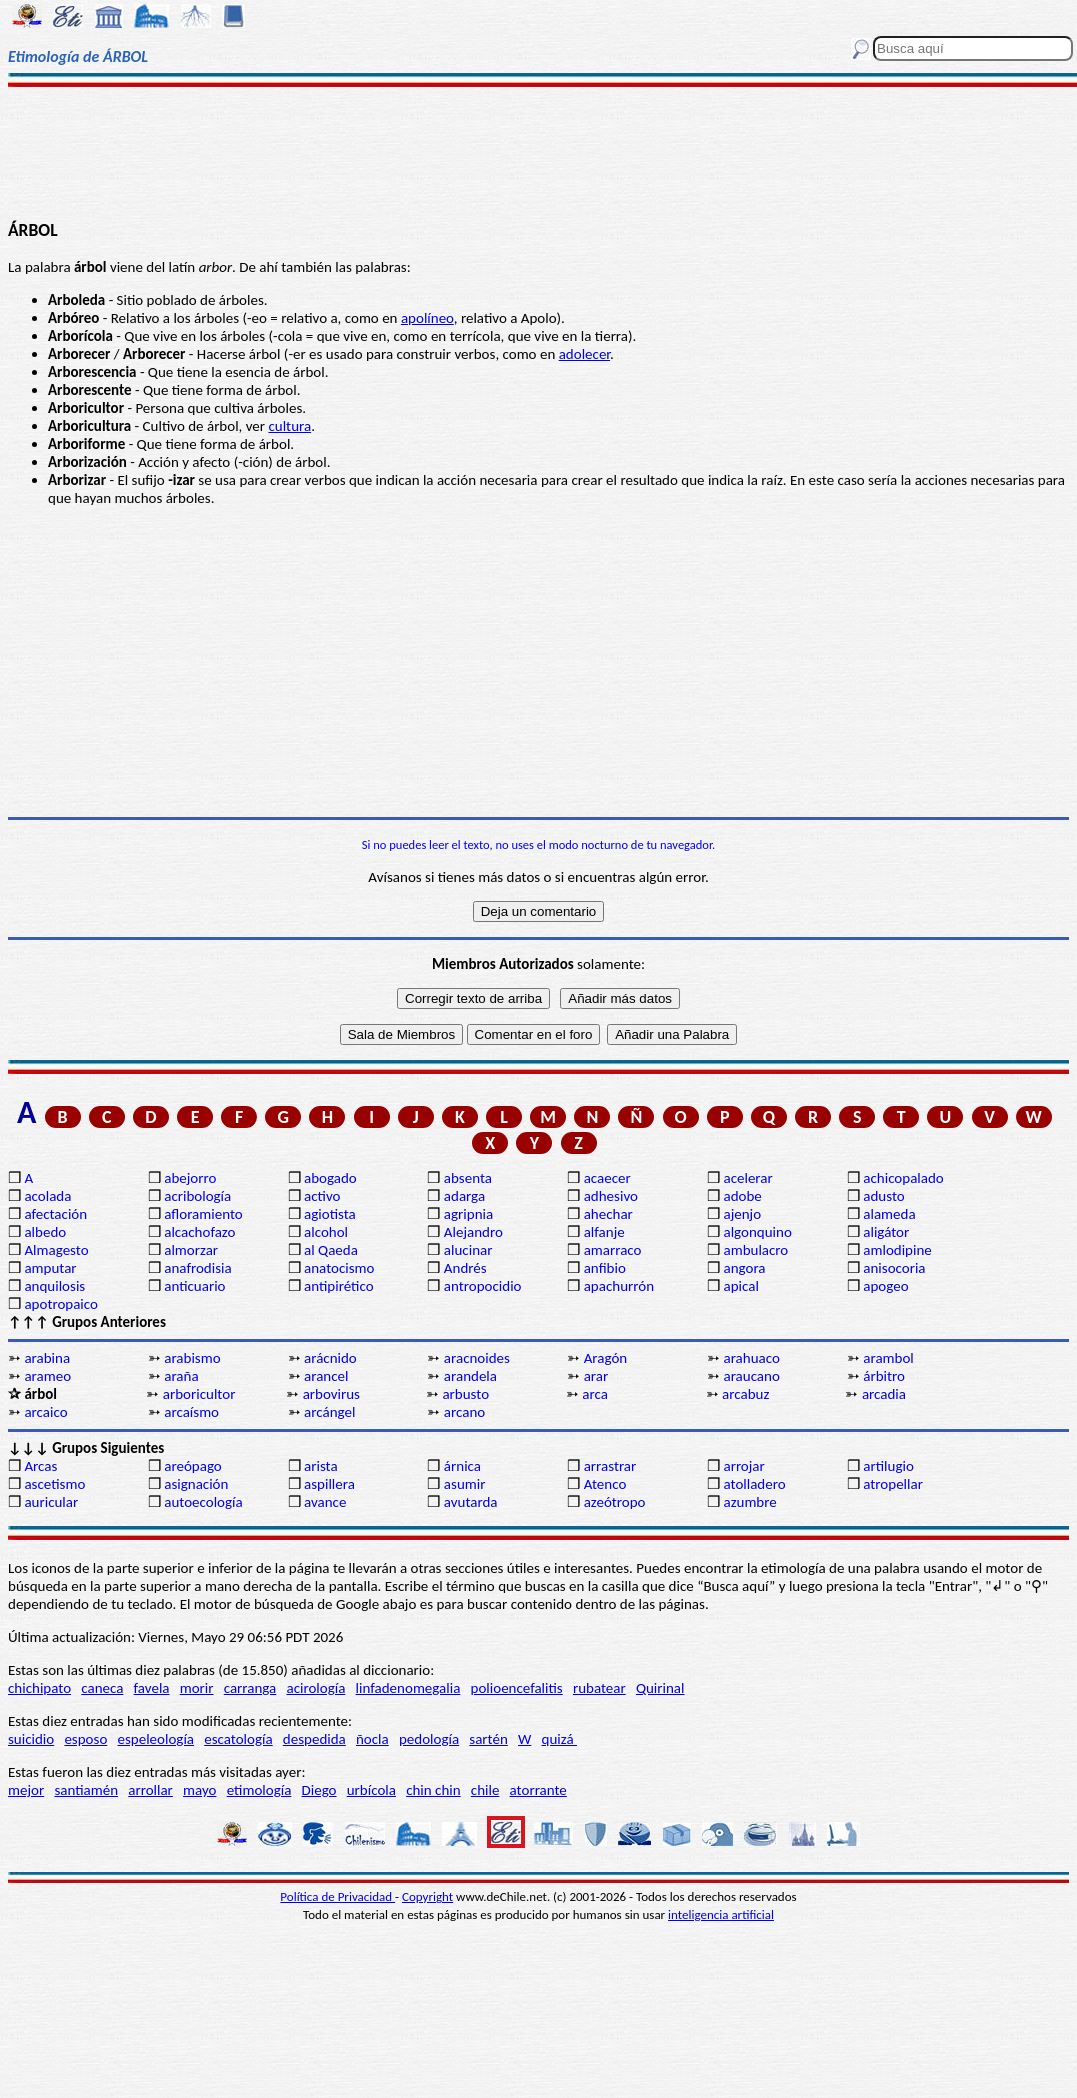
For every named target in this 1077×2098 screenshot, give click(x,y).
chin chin (433, 1790)
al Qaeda (331, 1250)
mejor (26, 1790)
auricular (51, 1502)
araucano (751, 1376)
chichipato (39, 1688)
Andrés (465, 1268)
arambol (888, 1358)
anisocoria (894, 1268)
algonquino (757, 1232)
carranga (250, 1688)
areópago (193, 1466)
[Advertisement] (539, 152)
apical (740, 1286)
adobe (742, 1196)
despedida (314, 1739)
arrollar (150, 1790)
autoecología (203, 1502)
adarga (464, 1196)
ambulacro (755, 1250)
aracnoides (477, 1358)
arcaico (45, 1412)
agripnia (468, 1214)
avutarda (471, 1502)
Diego (319, 1790)
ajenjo (742, 1214)
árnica (462, 1466)
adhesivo (611, 1196)
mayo (199, 1790)
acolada (47, 1196)
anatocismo (339, 1268)
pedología (429, 1739)
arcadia (884, 1394)
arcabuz (745, 1394)
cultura (289, 426)
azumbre (749, 1502)
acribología (197, 1196)
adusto (883, 1196)
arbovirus (331, 1394)
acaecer (607, 1178)
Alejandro (473, 1232)
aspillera (329, 1484)
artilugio (888, 1466)
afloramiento (203, 1214)
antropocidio (483, 1286)
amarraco (613, 1250)
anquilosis (54, 1286)
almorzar (191, 1250)
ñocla (372, 1739)
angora (744, 1268)
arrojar (743, 1466)
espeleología (156, 1739)
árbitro (884, 1376)
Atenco (605, 1484)
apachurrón (619, 1286)
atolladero (754, 1484)
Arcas (40, 1466)
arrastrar (610, 1466)
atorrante (538, 1790)
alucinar (468, 1250)
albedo (45, 1232)
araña (181, 1376)
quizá (559, 1739)
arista (321, 1466)
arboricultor (199, 1394)
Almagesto (56, 1250)
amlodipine (897, 1250)
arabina (47, 1358)
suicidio (31, 1739)
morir (197, 1688)
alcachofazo (199, 1232)
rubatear (599, 1688)
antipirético (339, 1286)
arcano (464, 1412)
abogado (330, 1178)
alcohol (326, 1232)
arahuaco (751, 1358)
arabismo (192, 1358)
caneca (102, 1688)
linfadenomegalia (408, 1688)
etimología (259, 1790)
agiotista (330, 1214)
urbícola (371, 1790)
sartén (488, 1739)
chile (485, 1790)
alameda (889, 1214)
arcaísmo (191, 1412)
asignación (196, 1484)
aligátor (886, 1232)
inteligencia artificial (721, 1914)
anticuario (194, 1286)
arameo (47, 1376)
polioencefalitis (517, 1688)
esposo (85, 1739)
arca (595, 1394)
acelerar (747, 1178)
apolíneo (427, 318)
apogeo (885, 1286)
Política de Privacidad (337, 1896)
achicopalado (903, 1178)
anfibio (605, 1268)
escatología (238, 1739)
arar (596, 1376)
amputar (50, 1268)
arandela (470, 1376)
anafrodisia (197, 1268)
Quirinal (660, 1688)
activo (322, 1196)
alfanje (604, 1232)
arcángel (329, 1412)
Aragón (606, 1358)
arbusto (465, 1394)
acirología (315, 1688)
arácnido (330, 1358)
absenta (468, 1178)
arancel (326, 1376)
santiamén (86, 1790)
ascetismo (54, 1484)
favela (152, 1688)
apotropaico (61, 1304)
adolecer (584, 354)
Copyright (427, 1896)
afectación (55, 1214)
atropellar (893, 1484)
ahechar (608, 1214)
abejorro (190, 1178)
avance (325, 1502)
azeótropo (615, 1502)
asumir (465, 1484)
